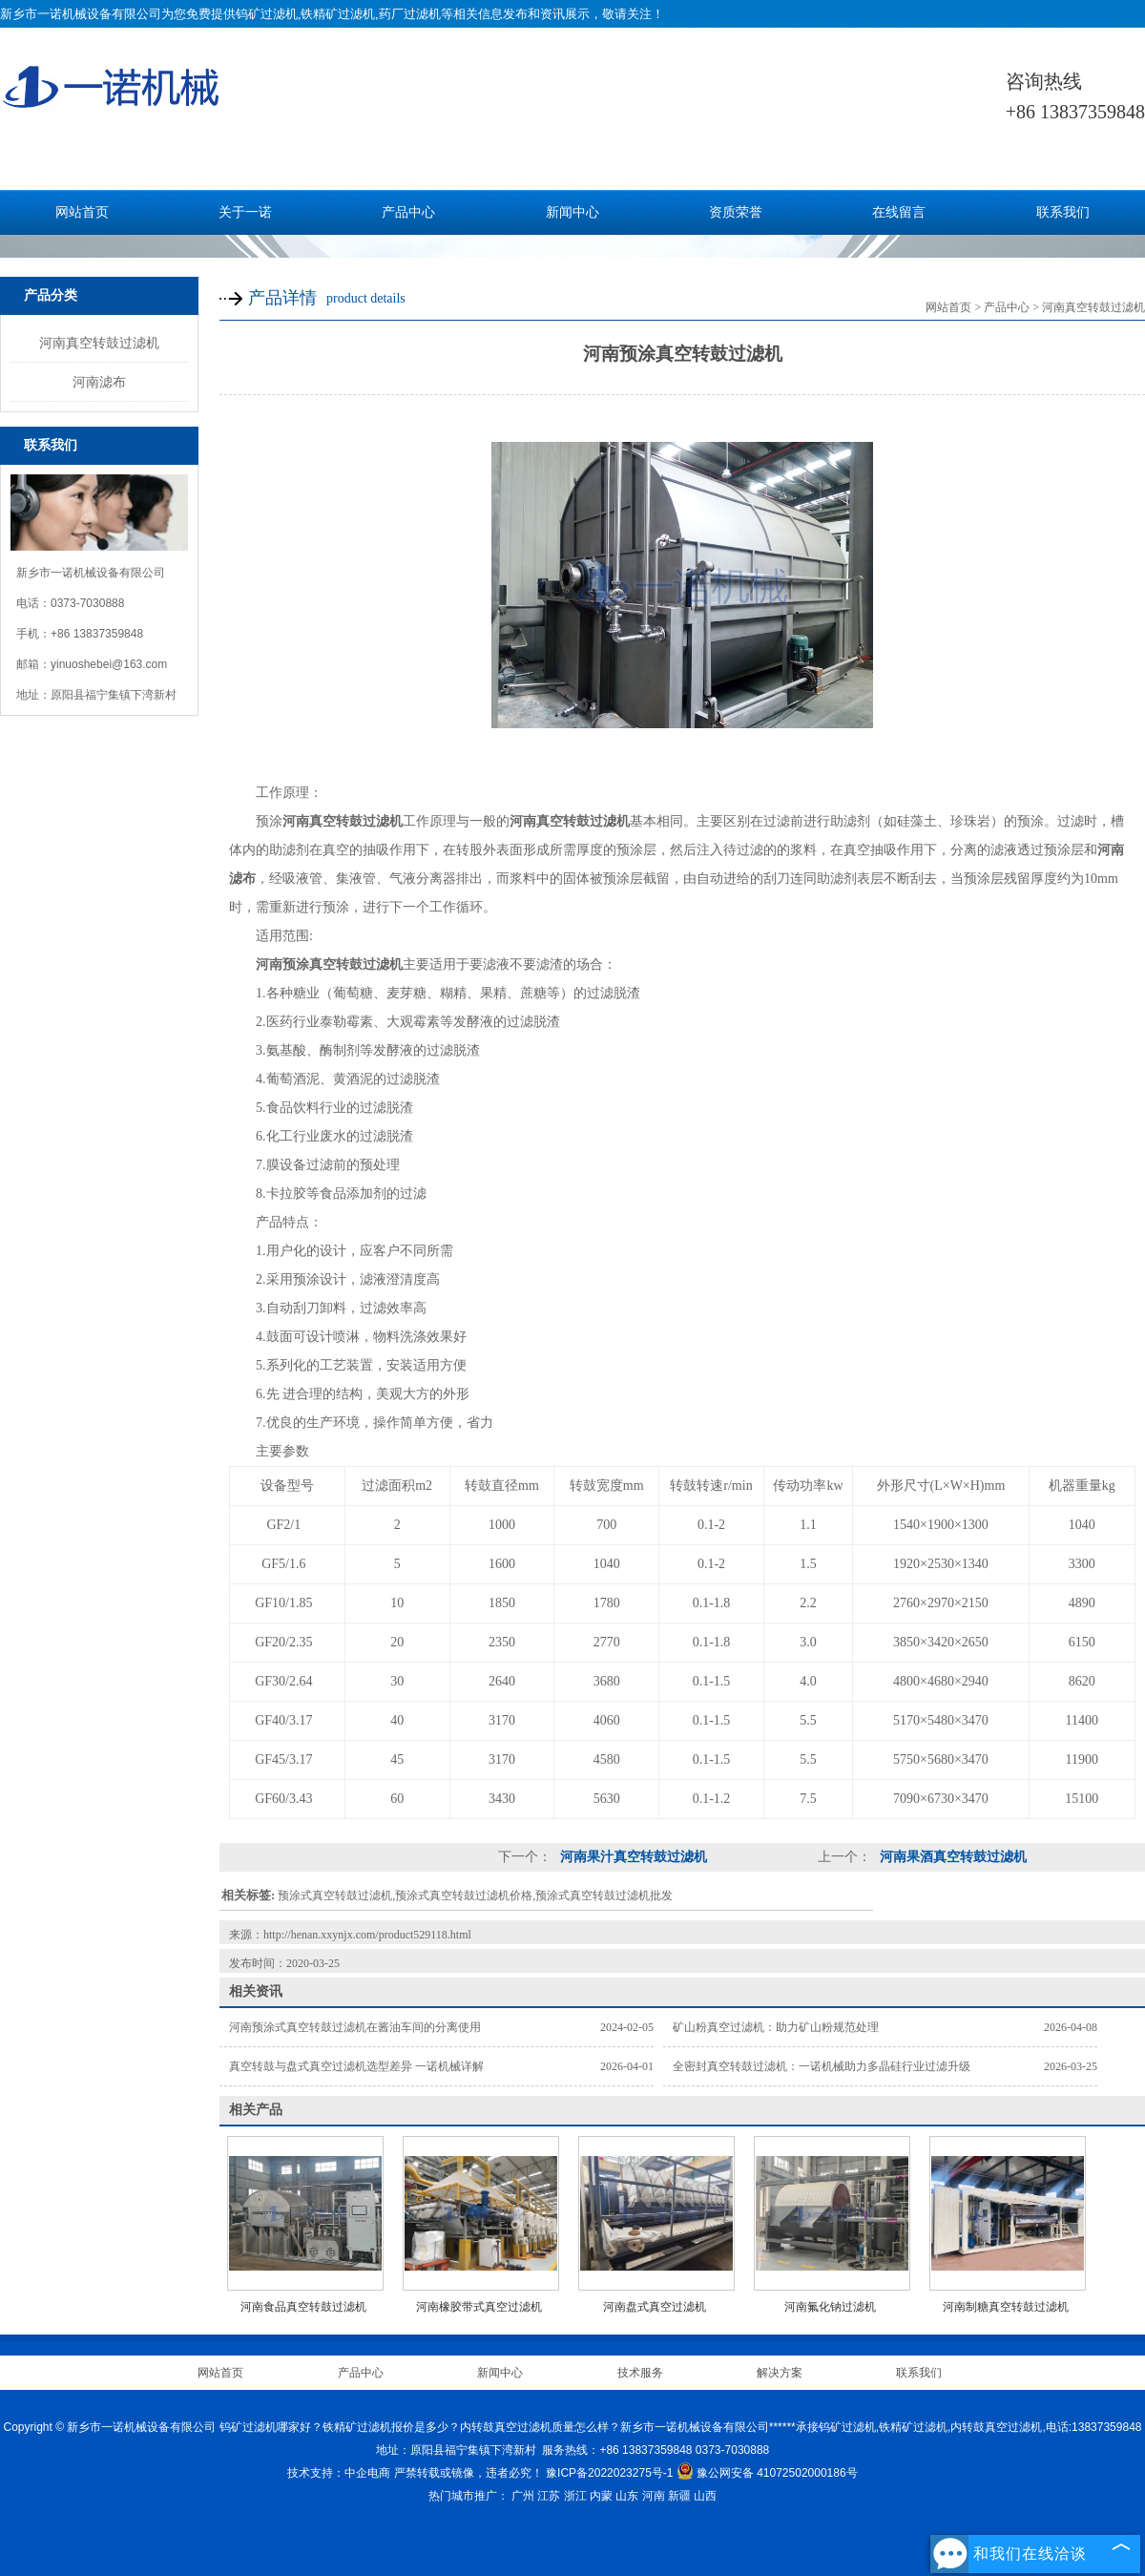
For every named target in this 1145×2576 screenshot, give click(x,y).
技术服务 (640, 2372)
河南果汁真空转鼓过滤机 (631, 1857)
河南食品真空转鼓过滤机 (303, 2307)
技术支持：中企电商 (338, 2473)
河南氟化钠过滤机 (830, 2307)
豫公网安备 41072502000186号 (767, 2473)
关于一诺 (245, 212)
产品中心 (408, 212)
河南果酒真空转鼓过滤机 (951, 1857)
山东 (626, 2496)
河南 (653, 2496)
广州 (522, 2496)
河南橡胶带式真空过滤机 (479, 2307)
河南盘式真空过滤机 (654, 2307)
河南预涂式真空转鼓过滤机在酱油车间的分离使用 (355, 2027)
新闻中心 (572, 212)
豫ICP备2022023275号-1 (609, 2473)
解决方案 (779, 2372)
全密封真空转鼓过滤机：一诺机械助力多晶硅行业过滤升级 (821, 2066)
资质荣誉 (735, 212)
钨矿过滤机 (267, 14)
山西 (705, 2496)
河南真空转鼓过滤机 (99, 342)
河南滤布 (99, 381)
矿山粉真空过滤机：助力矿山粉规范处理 (776, 2027)
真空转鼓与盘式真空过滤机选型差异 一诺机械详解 (356, 2066)
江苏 (548, 2496)
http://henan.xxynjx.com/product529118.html (367, 1934)
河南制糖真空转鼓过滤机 (1006, 2307)
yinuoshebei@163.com (109, 664)
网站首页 (82, 212)
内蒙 (601, 2496)
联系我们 (1063, 212)
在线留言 (899, 212)
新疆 (679, 2496)
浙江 (575, 2496)
